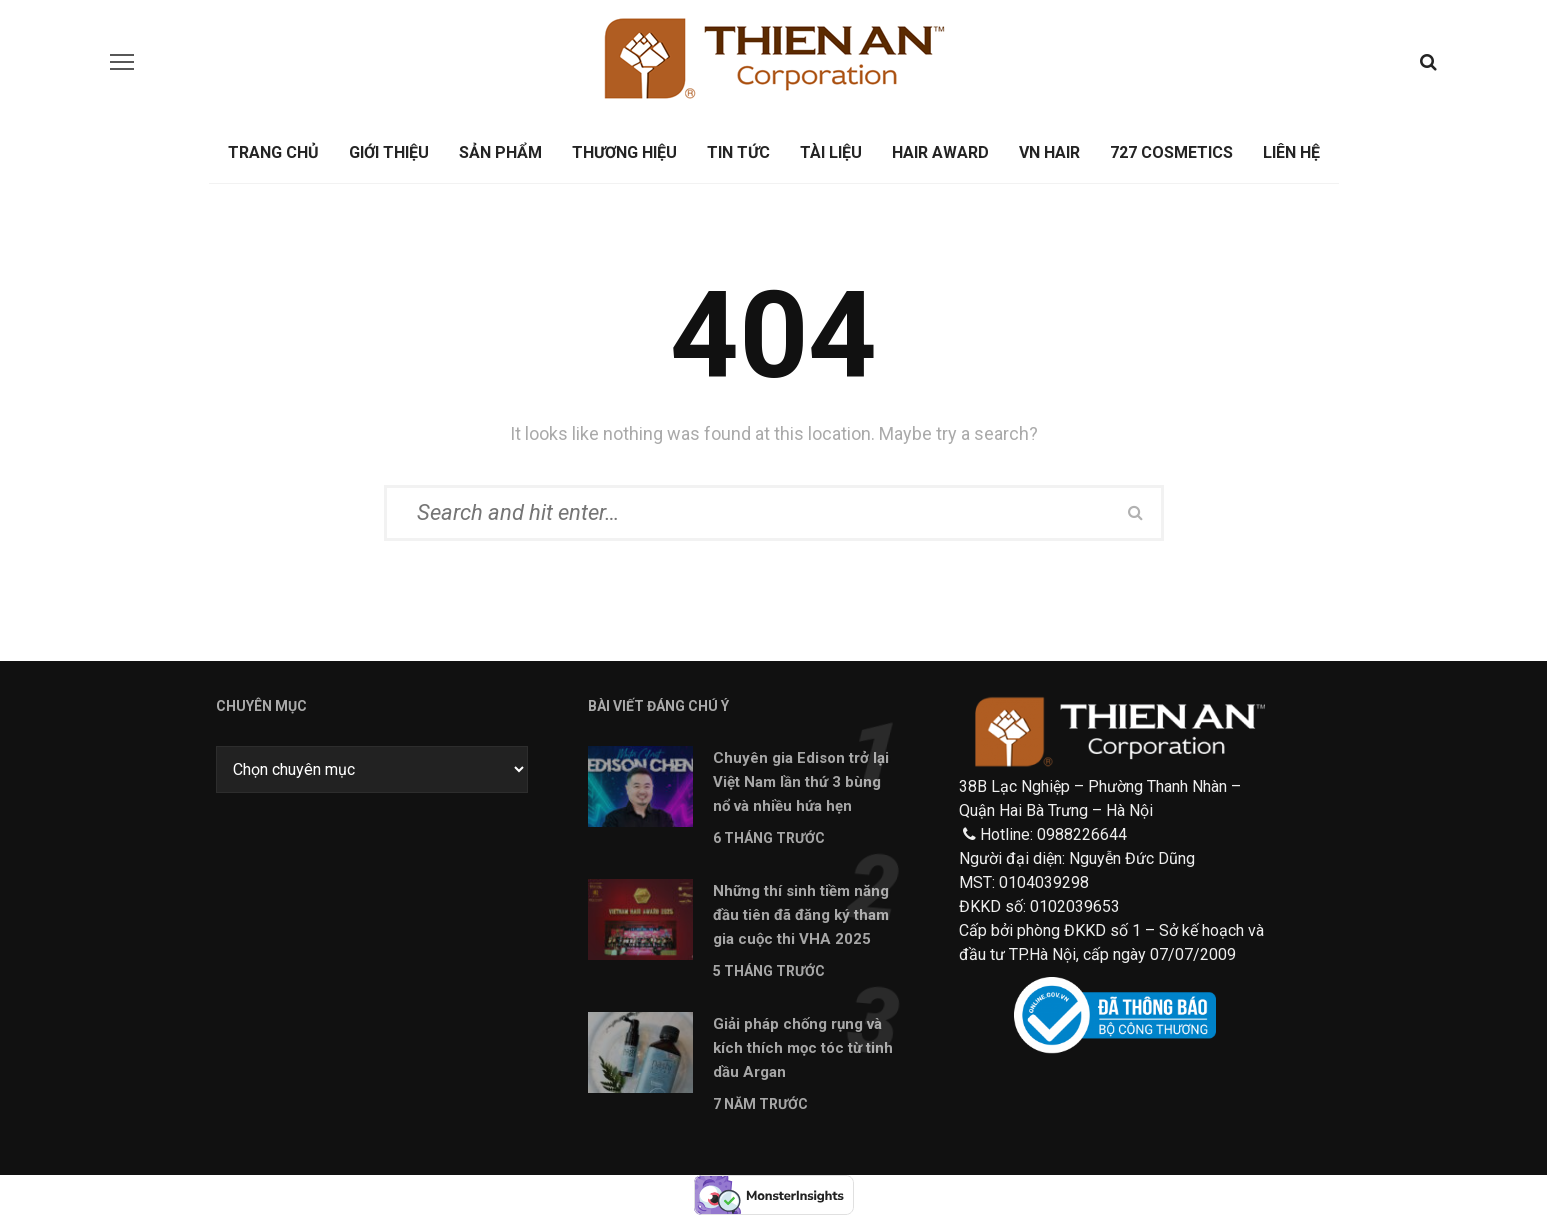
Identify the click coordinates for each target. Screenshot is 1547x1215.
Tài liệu (831, 152)
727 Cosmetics (1171, 152)
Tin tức (738, 152)
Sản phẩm (500, 152)
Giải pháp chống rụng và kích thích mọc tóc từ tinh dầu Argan (803, 1048)
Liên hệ (1291, 152)
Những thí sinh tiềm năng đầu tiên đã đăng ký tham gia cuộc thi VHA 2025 (801, 915)
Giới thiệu (389, 152)
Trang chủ (273, 152)
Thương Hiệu (624, 152)
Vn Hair (1049, 152)
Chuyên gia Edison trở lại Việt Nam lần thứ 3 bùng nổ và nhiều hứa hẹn (801, 782)
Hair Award (940, 152)
